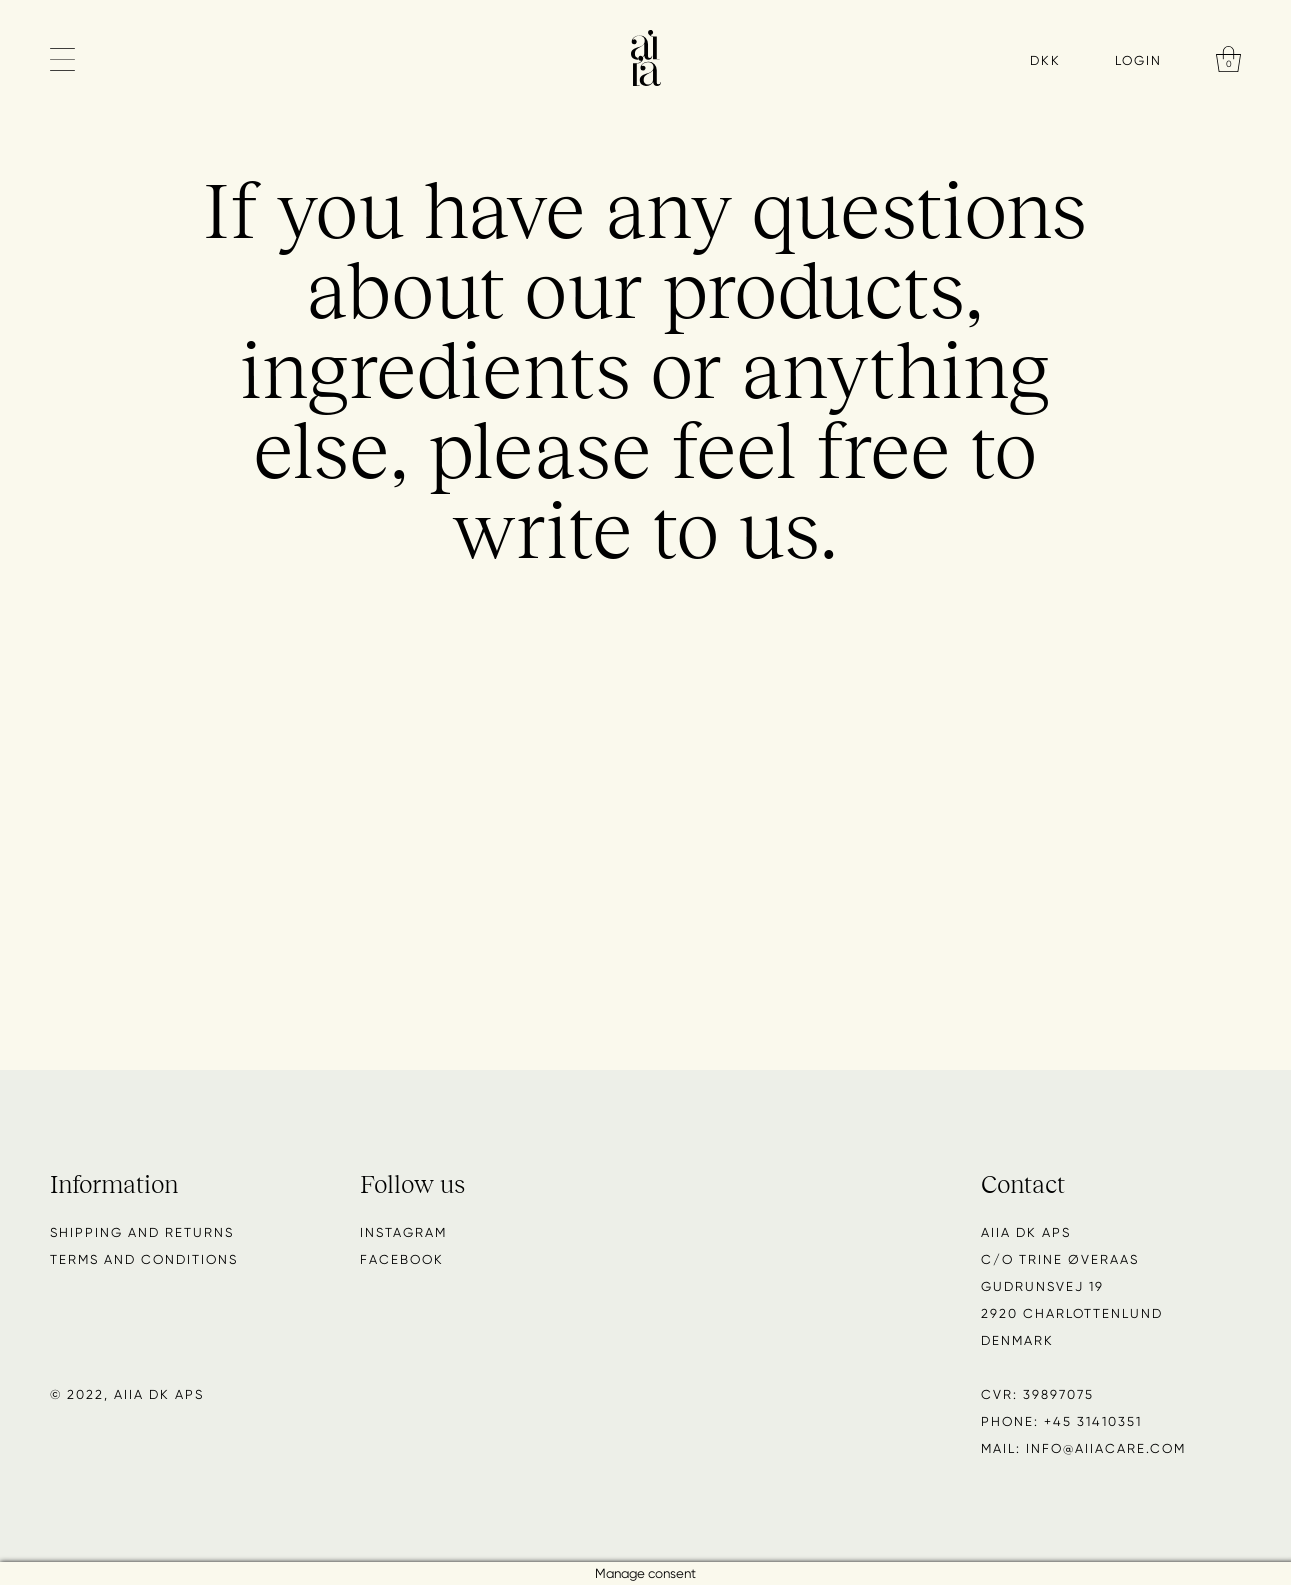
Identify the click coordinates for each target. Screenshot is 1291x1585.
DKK (1045, 60)
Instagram (403, 1232)
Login (1138, 59)
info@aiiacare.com (1106, 1448)
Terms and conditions (144, 1259)
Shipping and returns (142, 1232)
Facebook (402, 1259)
